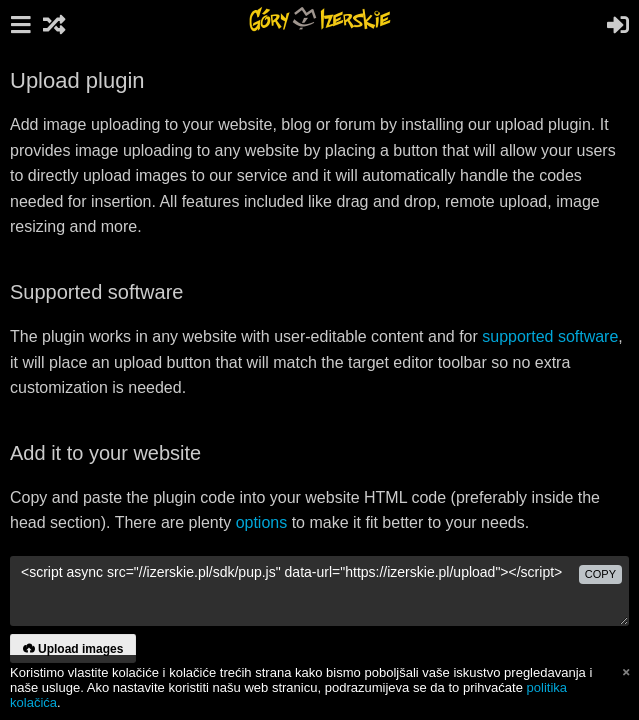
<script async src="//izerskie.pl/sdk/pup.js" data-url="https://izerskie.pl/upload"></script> (319, 591)
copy (600, 574)
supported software (550, 336)
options (262, 522)
